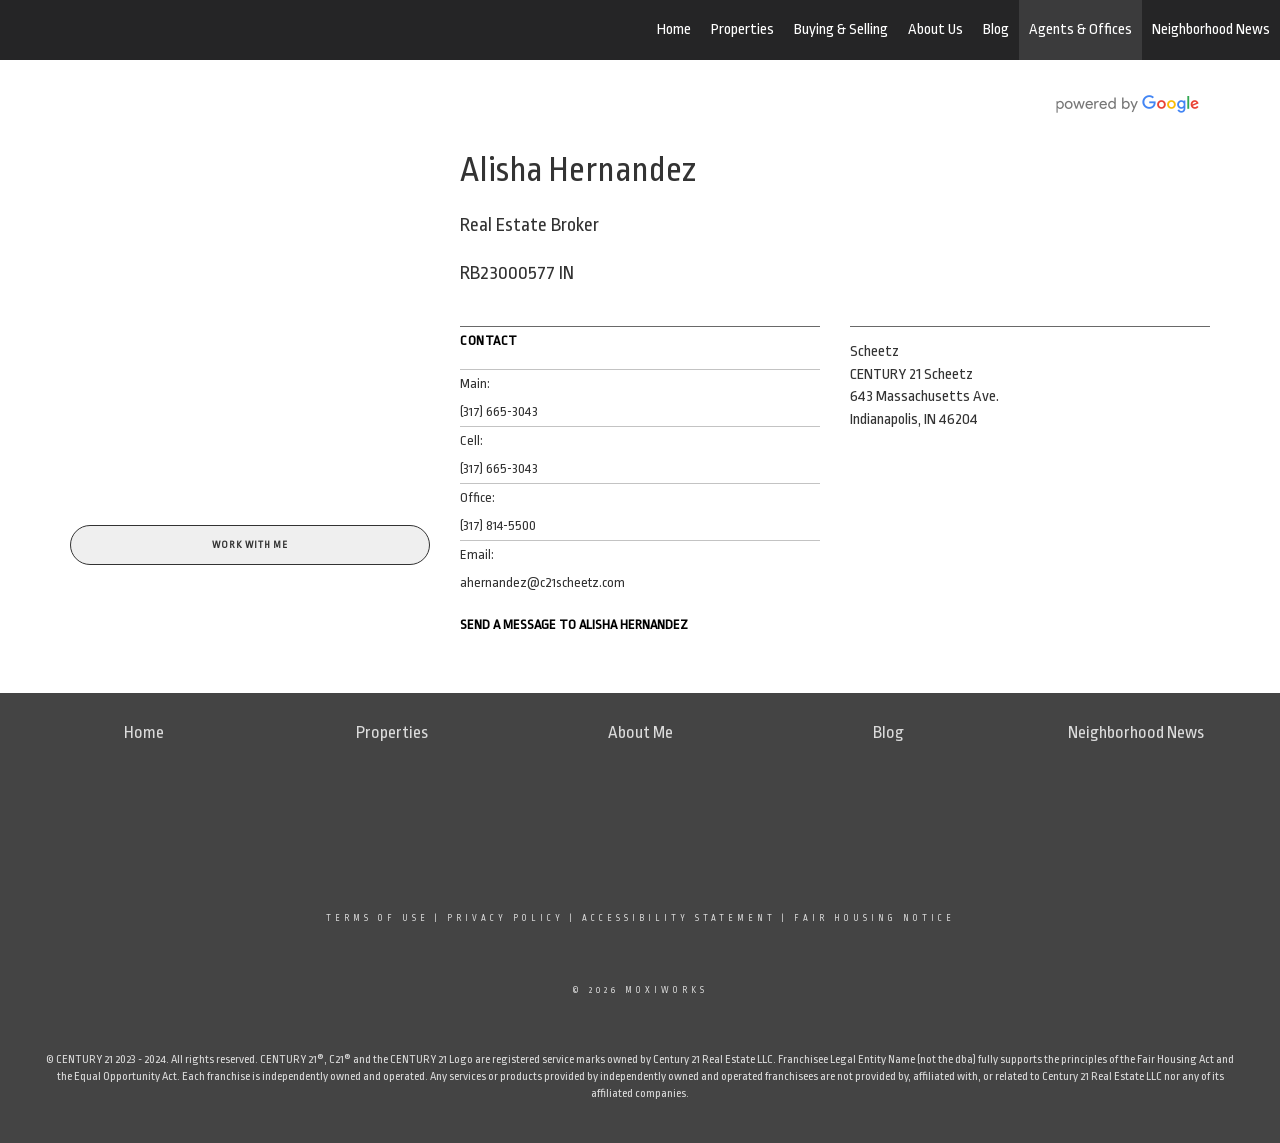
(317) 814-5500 (498, 525)
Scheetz (874, 351)
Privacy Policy (505, 918)
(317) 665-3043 (499, 411)
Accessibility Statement (679, 918)
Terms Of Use (377, 918)
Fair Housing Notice (874, 918)
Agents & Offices (1080, 29)
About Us (935, 29)
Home (674, 29)
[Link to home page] (120, 30)
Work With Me (250, 545)
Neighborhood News (1211, 29)
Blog (996, 29)
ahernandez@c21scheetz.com (542, 582)
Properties (742, 29)
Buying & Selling (841, 29)
